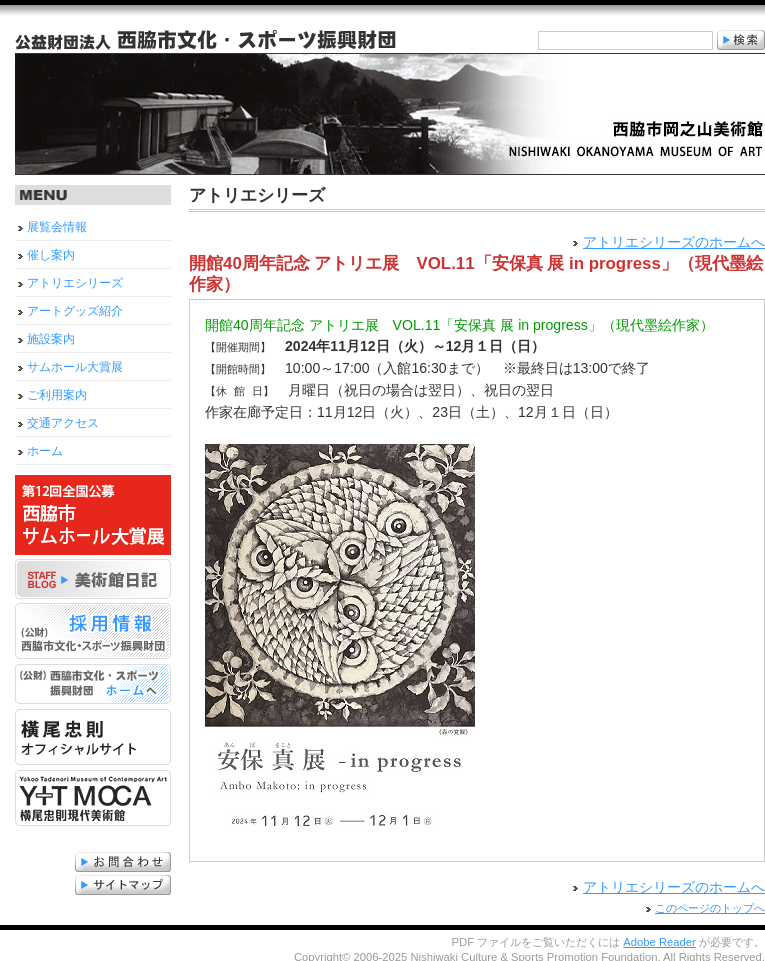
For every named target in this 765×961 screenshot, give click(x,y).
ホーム (45, 451)
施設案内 (51, 339)
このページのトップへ (710, 905)
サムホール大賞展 (75, 367)
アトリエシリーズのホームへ (674, 242)
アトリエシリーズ (75, 283)
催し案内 (51, 255)
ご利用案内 (57, 395)
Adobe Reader (659, 939)
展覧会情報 (57, 227)
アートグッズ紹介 (75, 311)
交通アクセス (63, 423)
